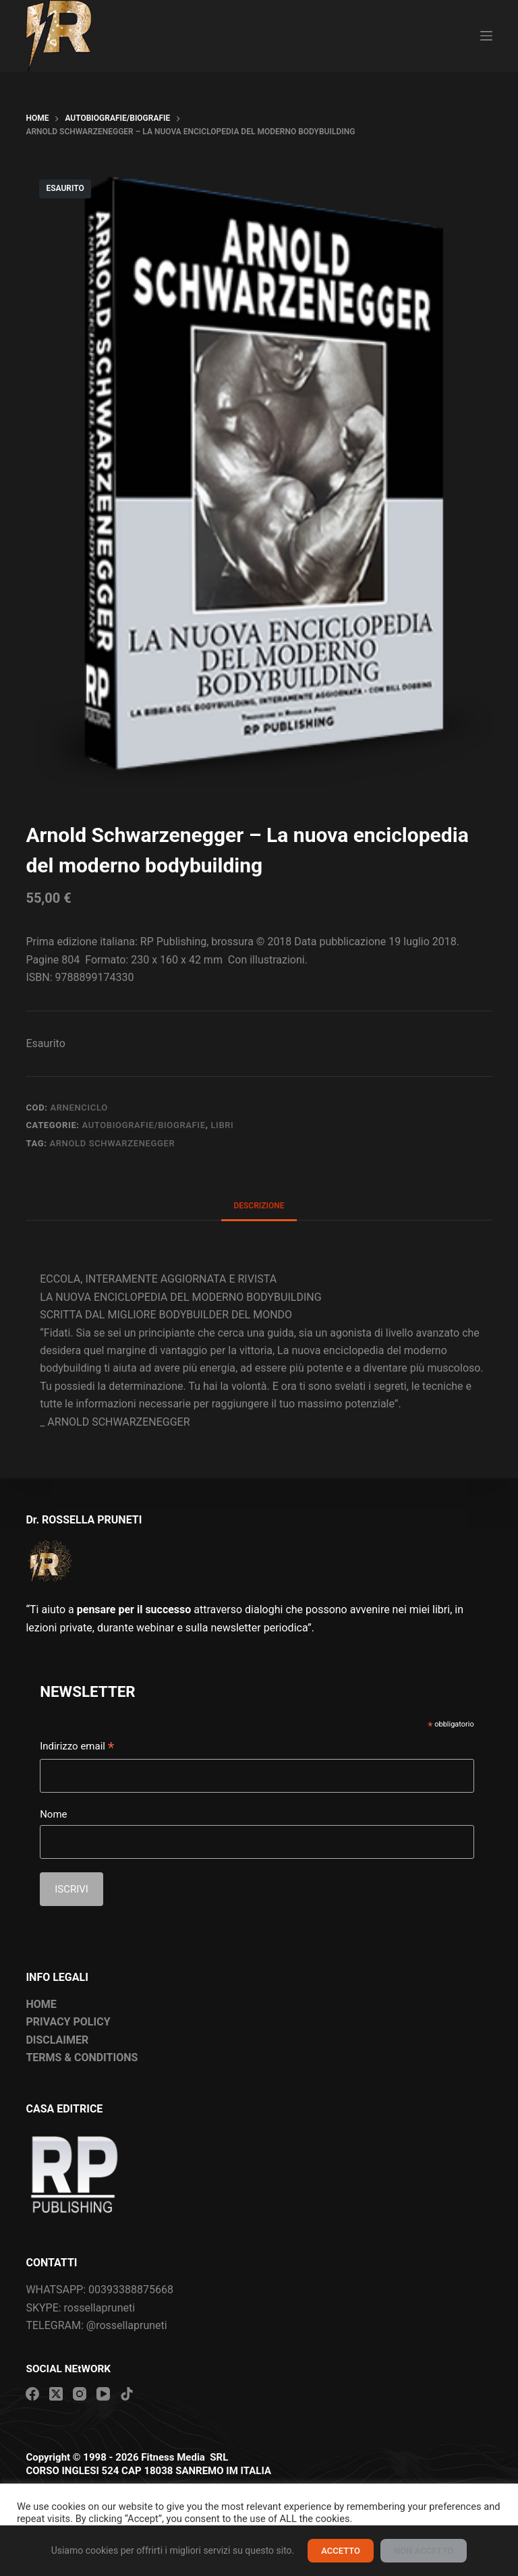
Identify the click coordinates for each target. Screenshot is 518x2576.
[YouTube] (103, 2394)
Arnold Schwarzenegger (112, 1143)
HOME (41, 2004)
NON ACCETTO (423, 2551)
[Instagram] (79, 2394)
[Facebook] (32, 2394)
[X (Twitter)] (56, 2394)
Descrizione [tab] (258, 1205)
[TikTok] (127, 2394)
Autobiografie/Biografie (144, 1125)
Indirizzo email (77, 1747)
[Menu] (486, 36)
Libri (221, 1125)
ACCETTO (340, 2551)
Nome (53, 1814)
